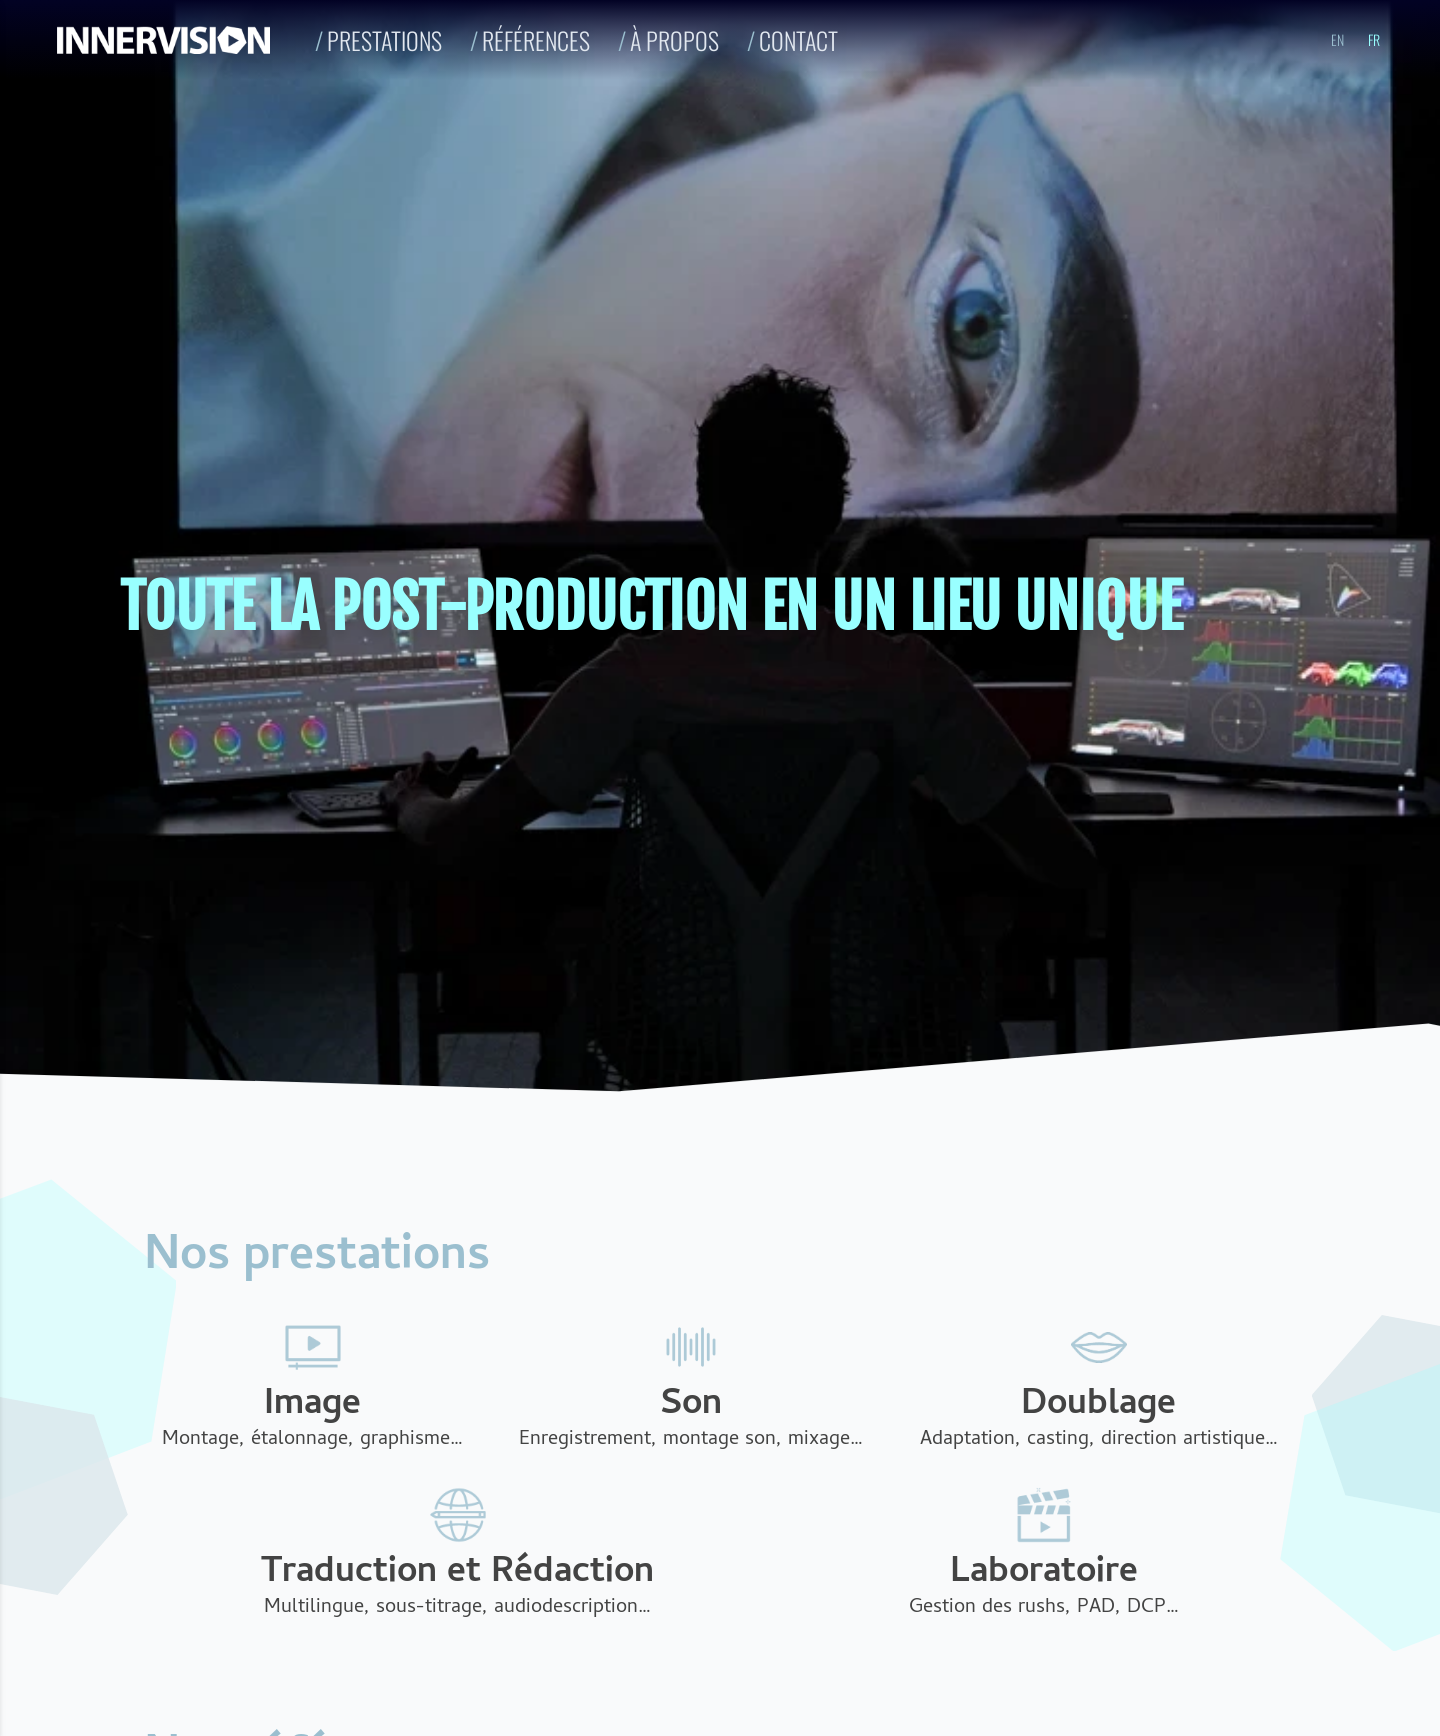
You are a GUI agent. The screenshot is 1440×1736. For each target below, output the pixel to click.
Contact (798, 40)
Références (536, 40)
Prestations (384, 40)
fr (1374, 39)
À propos (674, 40)
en (1337, 39)
